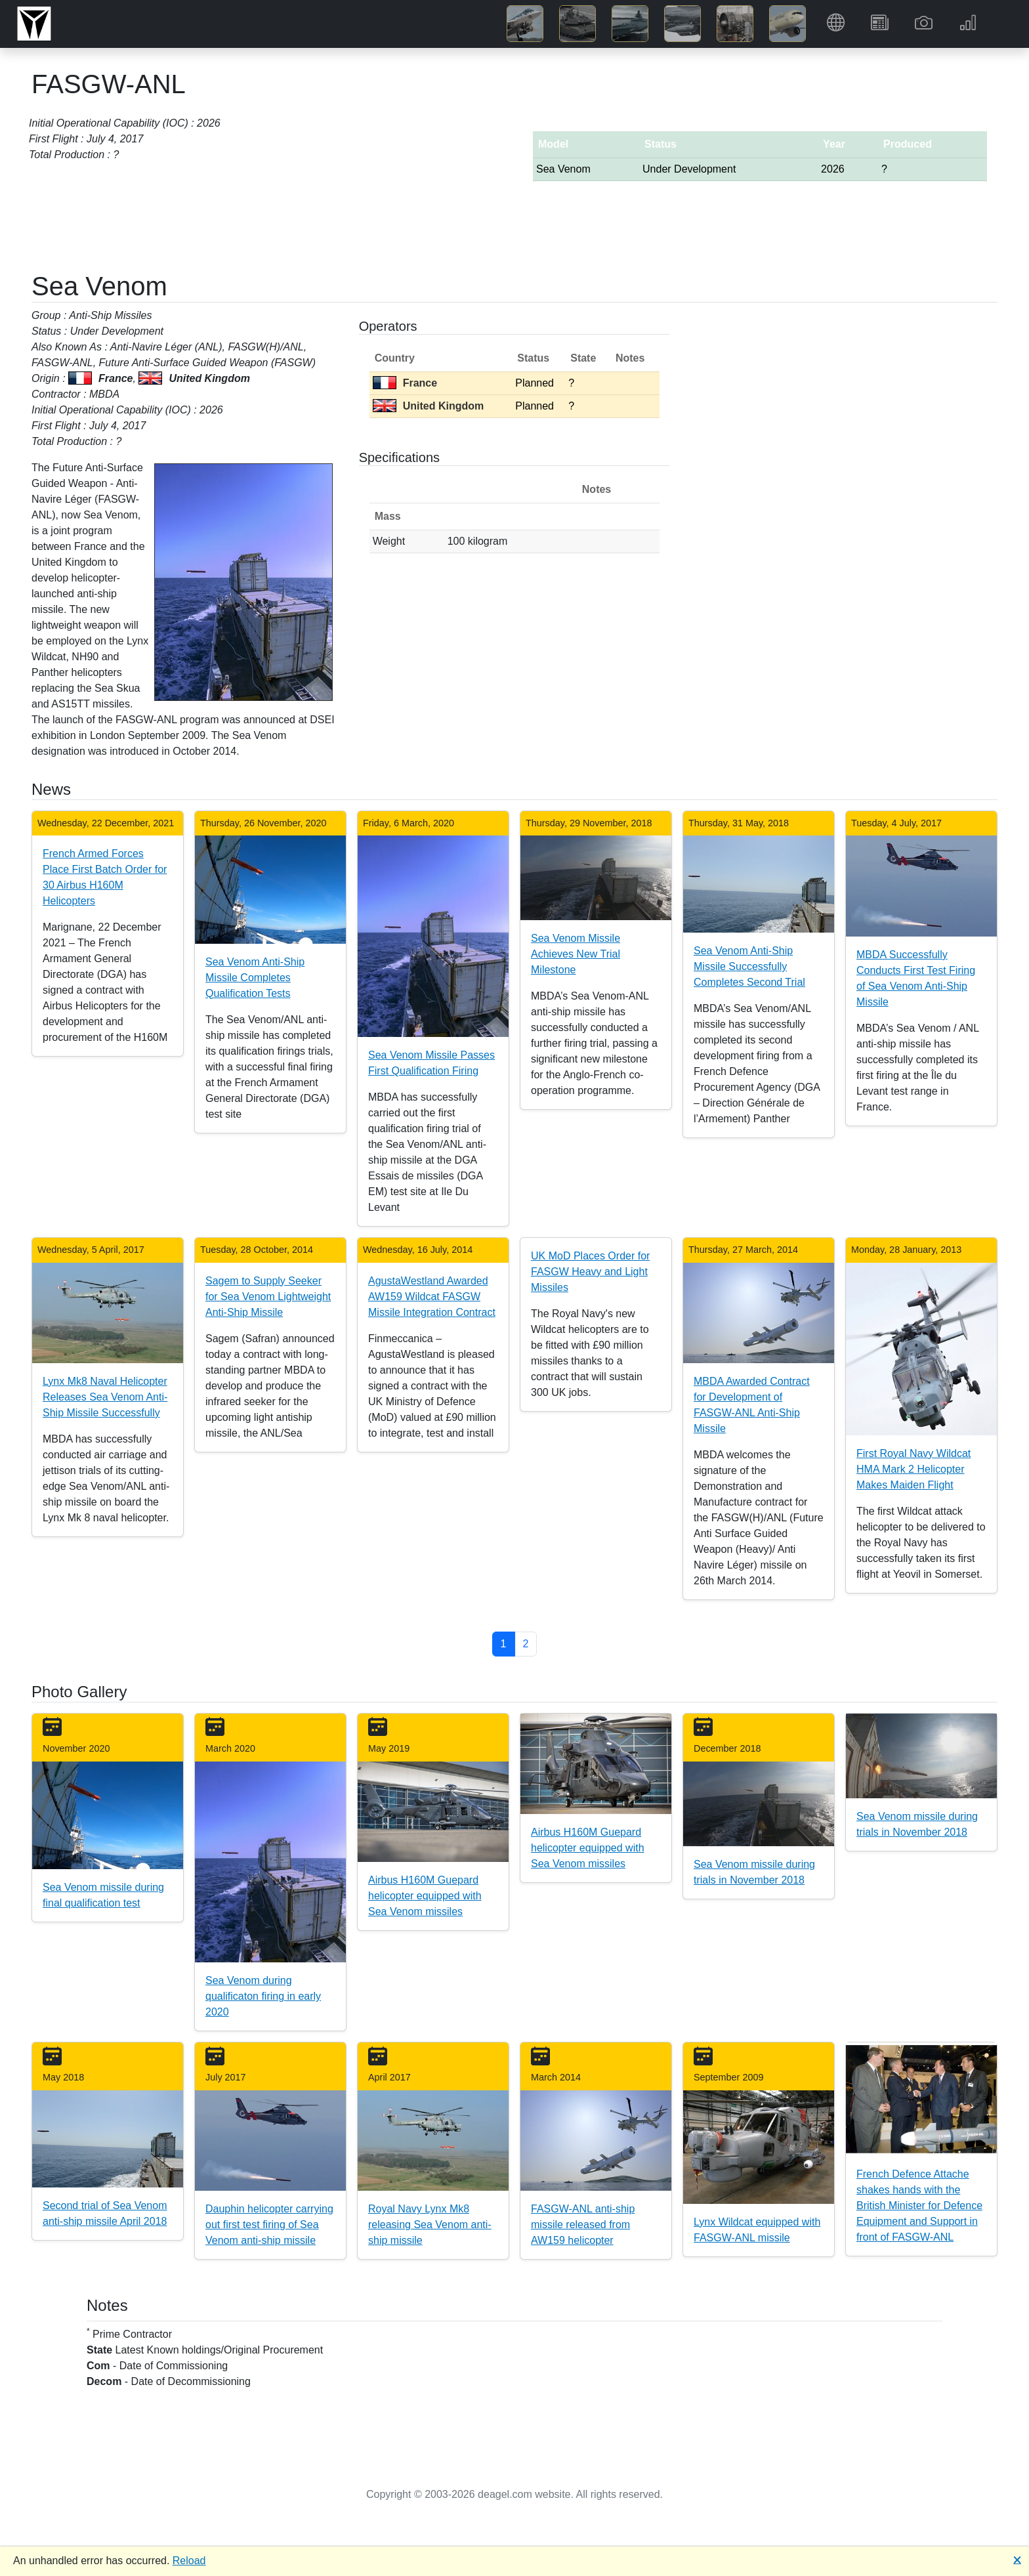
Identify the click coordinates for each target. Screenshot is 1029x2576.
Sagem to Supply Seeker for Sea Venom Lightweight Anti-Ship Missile (268, 1296)
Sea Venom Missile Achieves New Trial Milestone (575, 954)
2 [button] (526, 1643)
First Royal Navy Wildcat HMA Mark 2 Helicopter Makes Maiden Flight (913, 1469)
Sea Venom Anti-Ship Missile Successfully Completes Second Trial (749, 966)
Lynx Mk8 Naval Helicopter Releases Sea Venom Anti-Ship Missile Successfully (105, 1397)
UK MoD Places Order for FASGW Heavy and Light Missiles (590, 1271)
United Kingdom (428, 406)
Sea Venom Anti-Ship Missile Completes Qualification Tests (254, 977)
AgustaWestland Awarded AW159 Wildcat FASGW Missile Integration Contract (431, 1296)
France (405, 383)
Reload (189, 2560)
